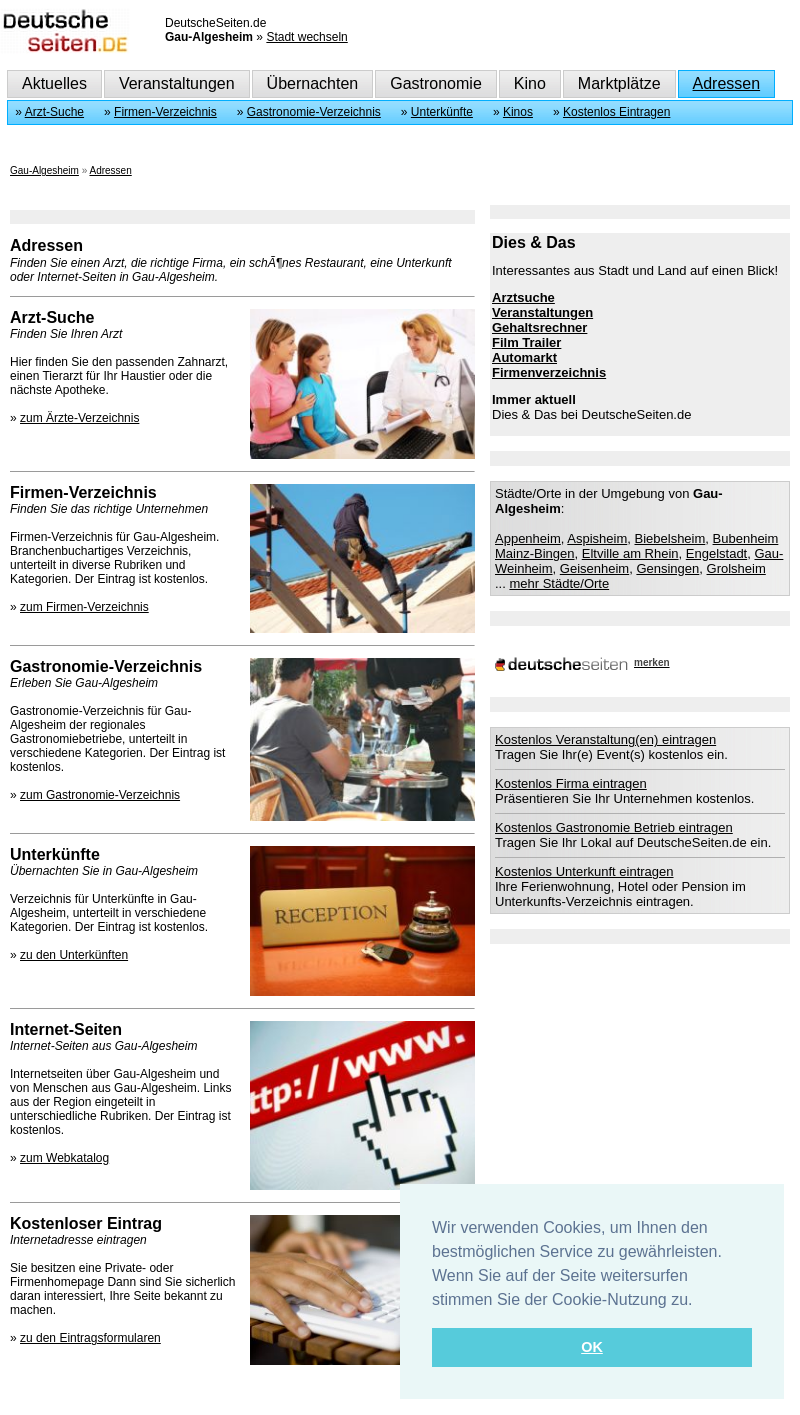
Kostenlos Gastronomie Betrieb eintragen (614, 827)
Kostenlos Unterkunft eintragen (584, 871)
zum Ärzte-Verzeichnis (79, 418)
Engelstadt (716, 553)
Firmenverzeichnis (549, 372)
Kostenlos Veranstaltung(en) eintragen (605, 739)
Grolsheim (736, 568)
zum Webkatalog (64, 1158)
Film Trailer (526, 342)
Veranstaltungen (177, 83)
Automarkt (524, 357)
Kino (530, 83)
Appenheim (528, 538)
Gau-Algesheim (44, 170)
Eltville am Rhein (630, 553)
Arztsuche (523, 297)
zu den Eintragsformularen (90, 1338)
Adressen (727, 83)
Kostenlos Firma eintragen (571, 783)
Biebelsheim (670, 538)
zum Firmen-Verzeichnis (84, 607)
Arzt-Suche (54, 112)
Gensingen (667, 568)
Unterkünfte (442, 112)
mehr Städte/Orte (559, 583)
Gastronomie (436, 83)
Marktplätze (619, 83)
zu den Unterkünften (74, 955)
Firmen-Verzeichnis (165, 112)
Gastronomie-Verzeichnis (314, 112)
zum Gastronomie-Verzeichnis (100, 795)
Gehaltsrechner (539, 327)
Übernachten (313, 83)
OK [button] (592, 1347)
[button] (700, 1301)
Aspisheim (597, 538)
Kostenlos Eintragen (616, 112)
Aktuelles (54, 83)
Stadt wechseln (306, 37)
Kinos (518, 112)
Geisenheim (594, 568)
